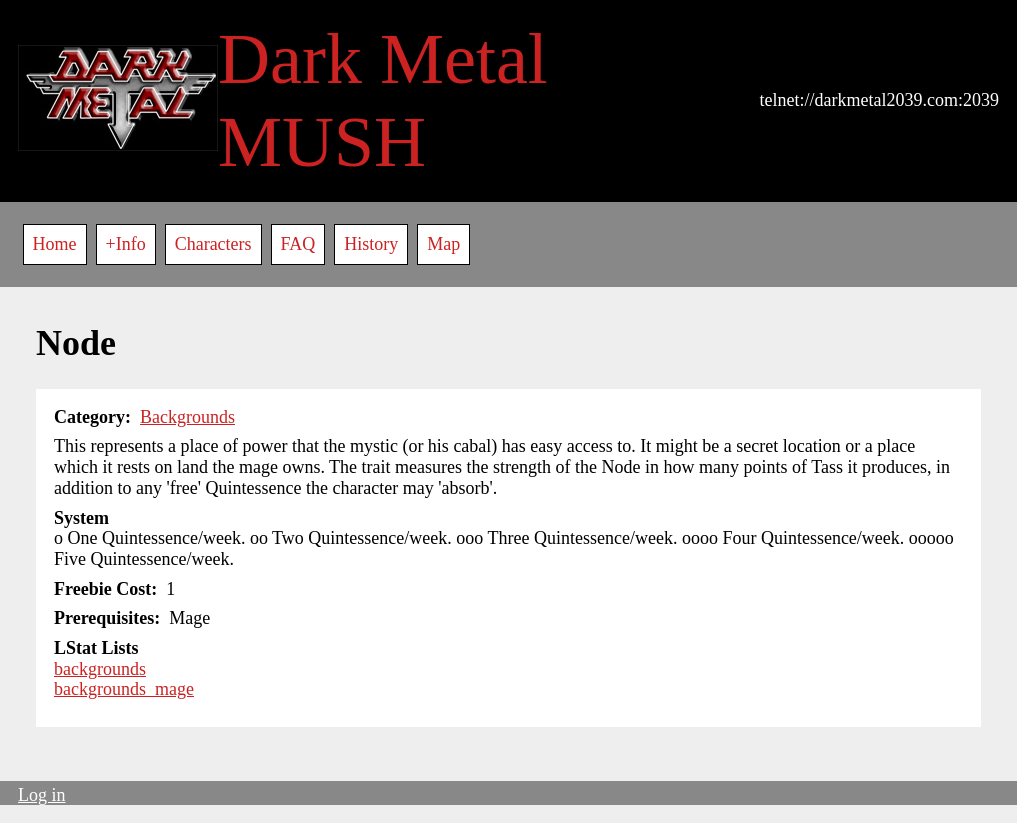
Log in (42, 795)
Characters (213, 244)
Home (55, 244)
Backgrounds (187, 417)
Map (443, 244)
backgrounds (100, 669)
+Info (126, 244)
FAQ (298, 244)
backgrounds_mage (124, 689)
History (371, 244)
